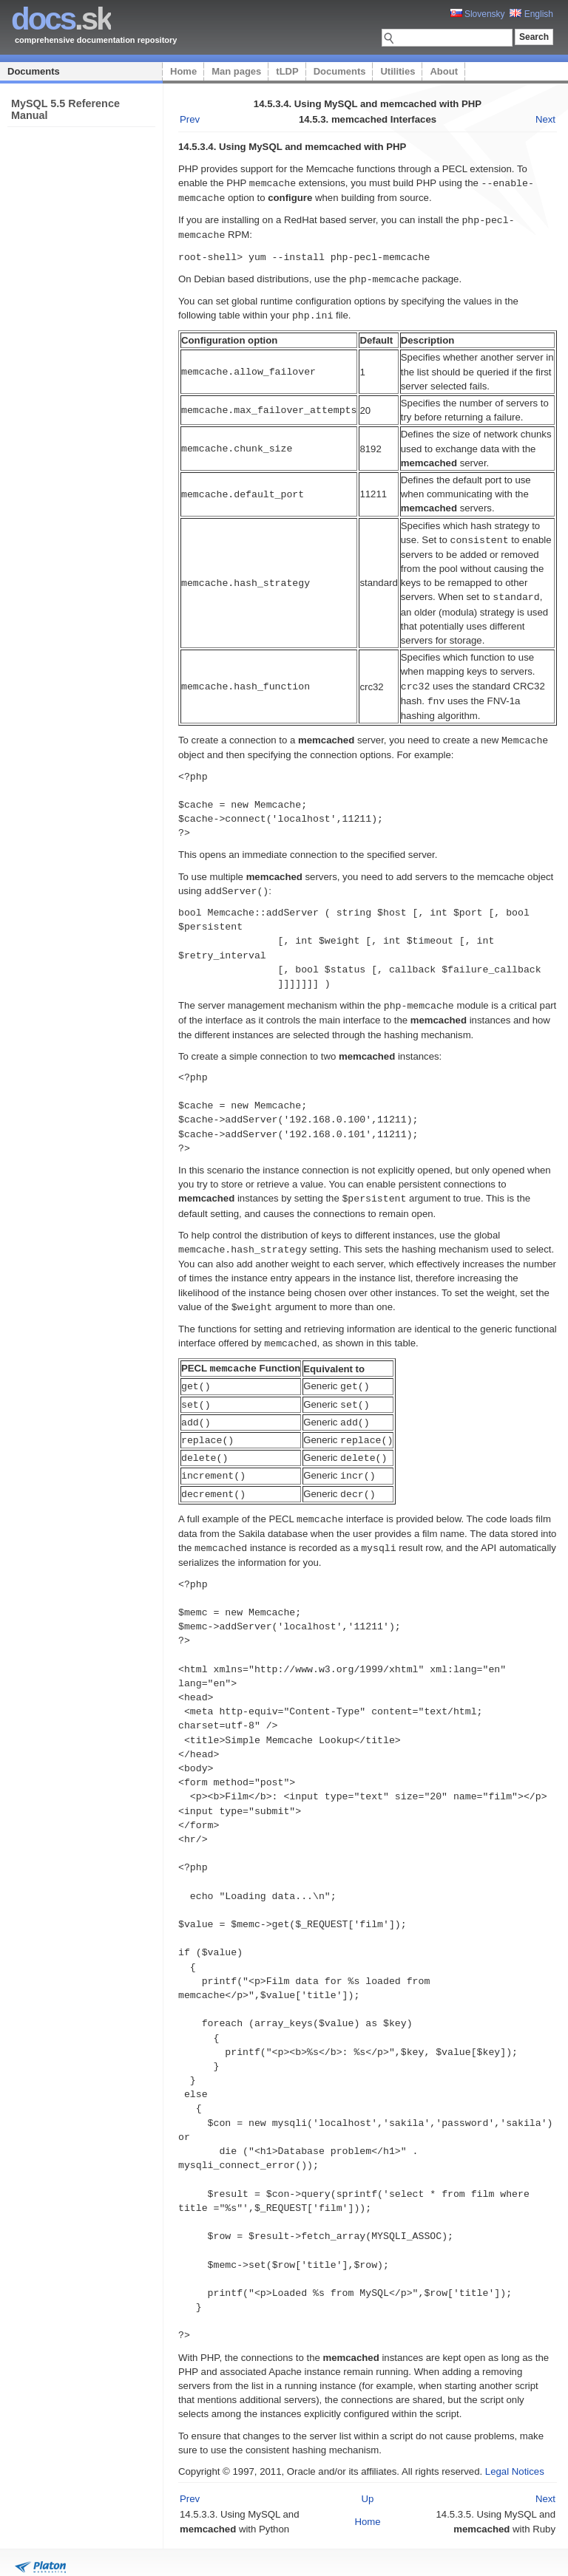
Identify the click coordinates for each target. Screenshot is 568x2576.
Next (545, 119)
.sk (61, 18)
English (531, 14)
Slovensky (477, 14)
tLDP (287, 71)
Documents (33, 71)
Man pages (236, 71)
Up (368, 2478)
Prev (190, 119)
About (444, 71)
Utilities (397, 71)
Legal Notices (514, 2451)
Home (183, 71)
